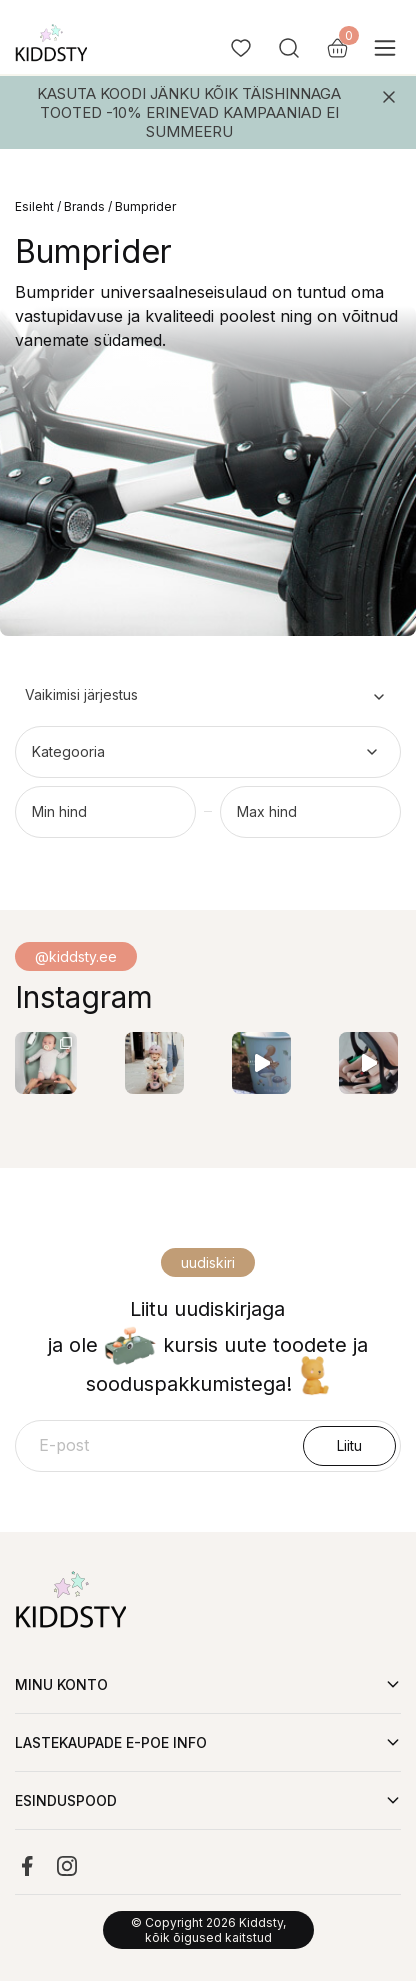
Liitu (349, 1445)
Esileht (34, 206)
